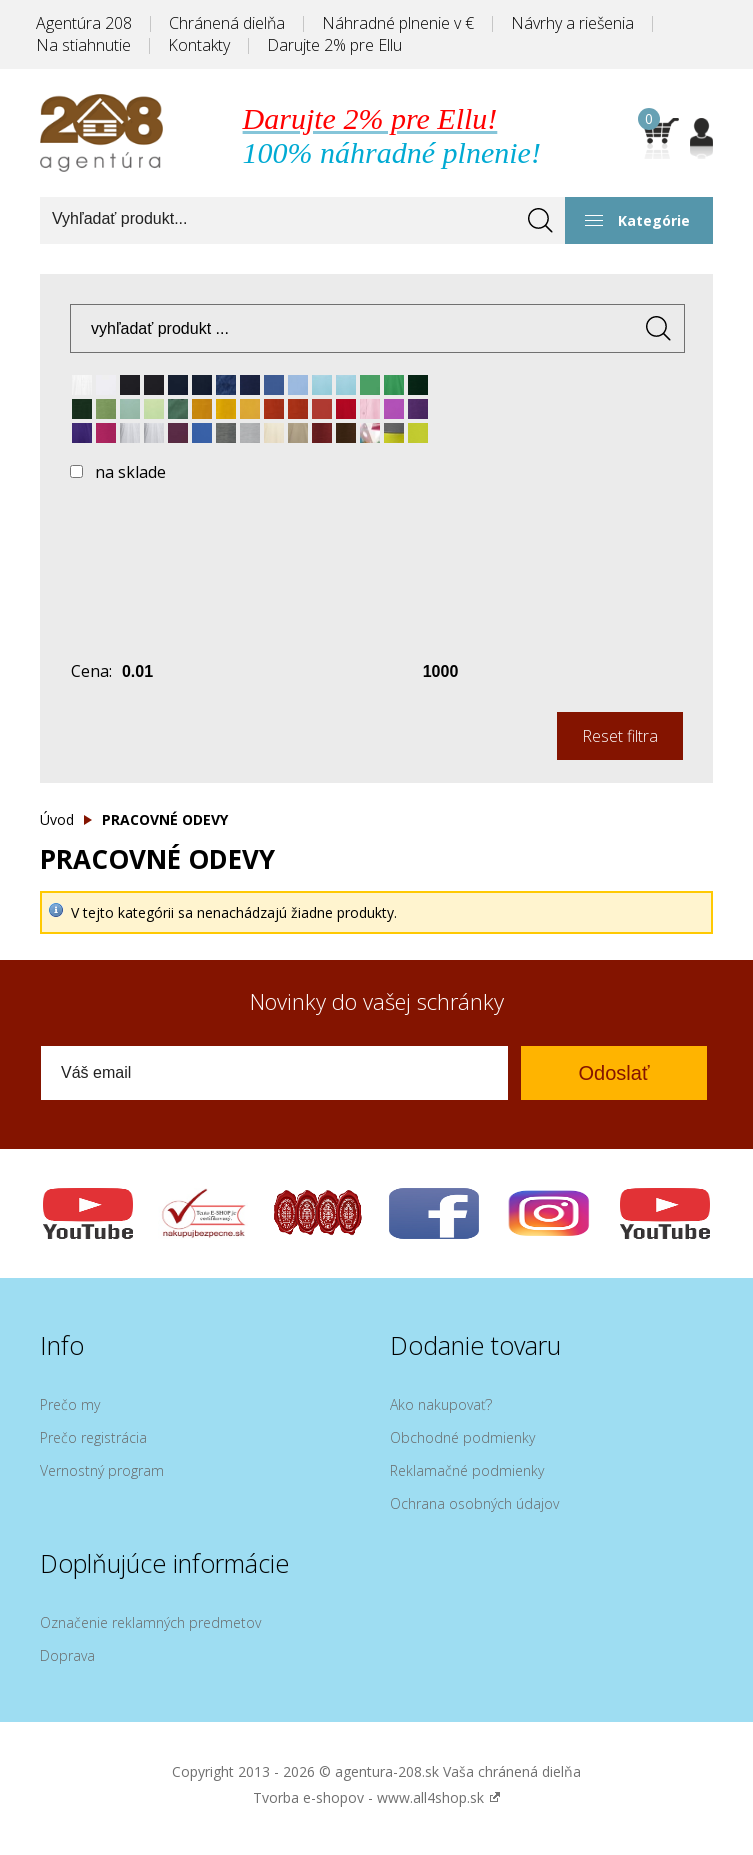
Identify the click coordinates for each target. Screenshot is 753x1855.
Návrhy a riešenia (572, 23)
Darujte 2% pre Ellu (334, 45)
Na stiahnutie (83, 45)
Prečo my (70, 1404)
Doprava (67, 1655)
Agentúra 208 (84, 23)
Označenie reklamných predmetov (150, 1622)
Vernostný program (102, 1470)
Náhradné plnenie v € (398, 23)
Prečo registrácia (93, 1437)
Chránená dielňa (227, 23)
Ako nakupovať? (441, 1404)
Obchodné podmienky (462, 1437)
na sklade (130, 472)
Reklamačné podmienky (467, 1470)
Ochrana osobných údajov (474, 1503)
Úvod (57, 819)
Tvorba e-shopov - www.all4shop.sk (377, 1797)
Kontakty (199, 45)
